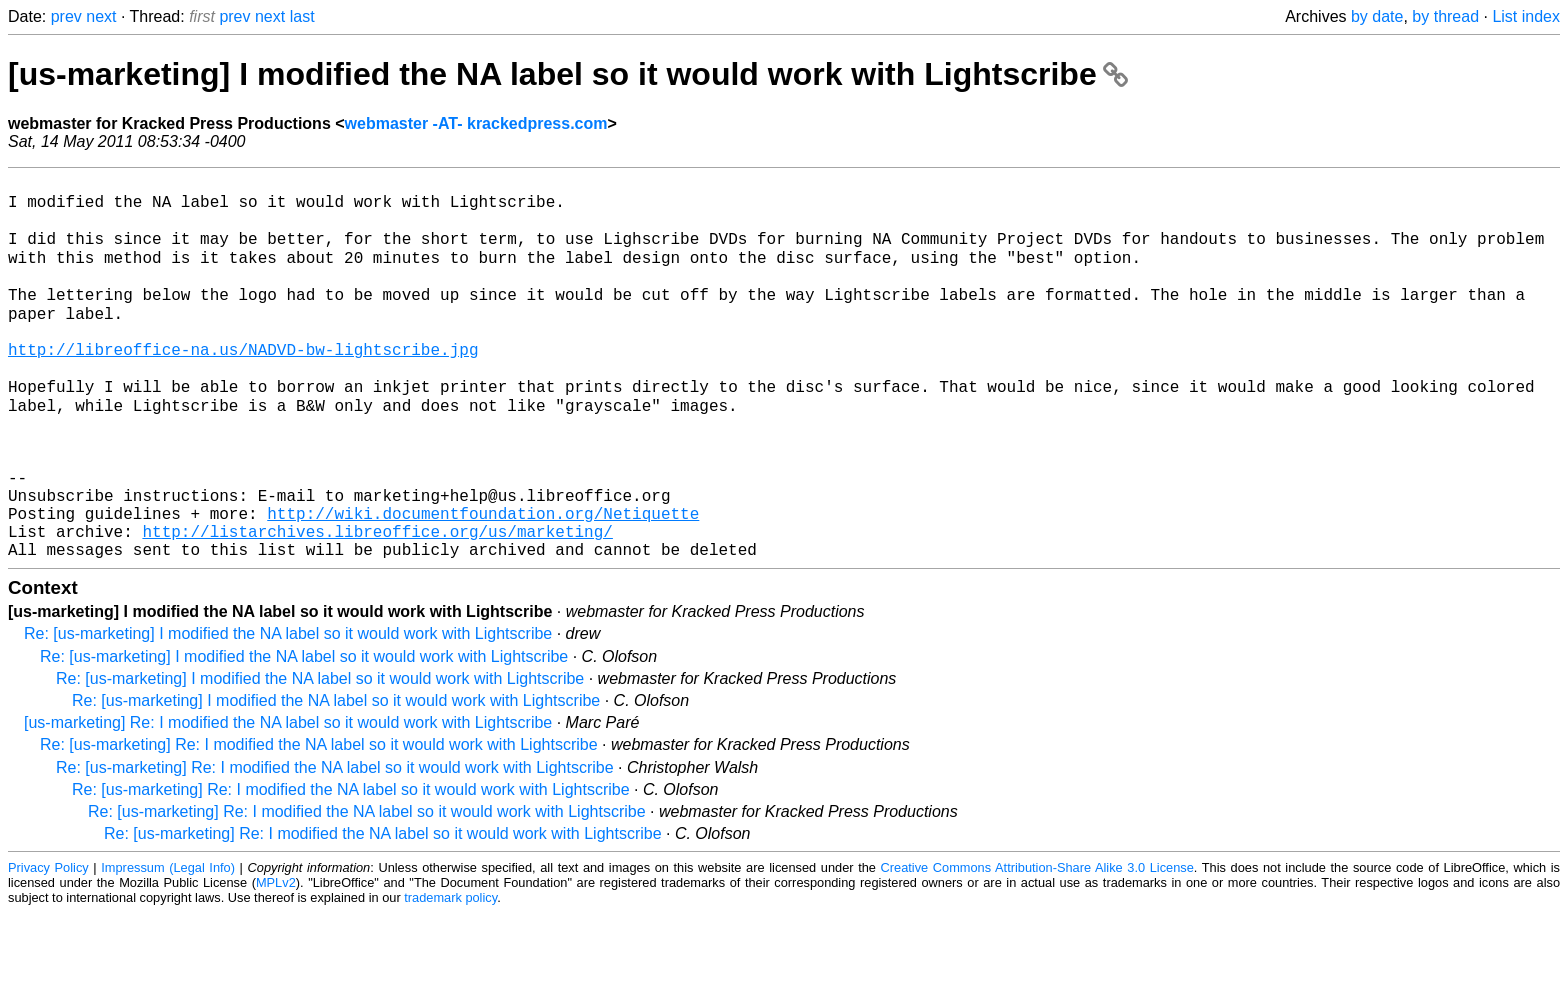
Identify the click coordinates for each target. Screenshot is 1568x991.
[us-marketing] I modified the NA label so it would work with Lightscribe (568, 74)
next (101, 16)
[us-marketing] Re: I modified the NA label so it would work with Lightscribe (288, 800)
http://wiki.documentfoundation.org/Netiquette (483, 583)
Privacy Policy (48, 945)
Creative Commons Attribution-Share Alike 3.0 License (1037, 945)
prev (66, 16)
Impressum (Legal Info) (168, 945)
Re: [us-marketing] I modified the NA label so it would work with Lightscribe (288, 711)
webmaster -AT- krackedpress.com (476, 123)
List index (1526, 16)
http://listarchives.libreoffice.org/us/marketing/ (377, 605)
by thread (1445, 16)
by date (1377, 16)
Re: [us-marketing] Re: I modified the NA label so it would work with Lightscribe (319, 822)
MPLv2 (276, 960)
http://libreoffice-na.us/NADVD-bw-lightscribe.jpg (243, 385)
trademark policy (450, 975)
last (302, 16)
